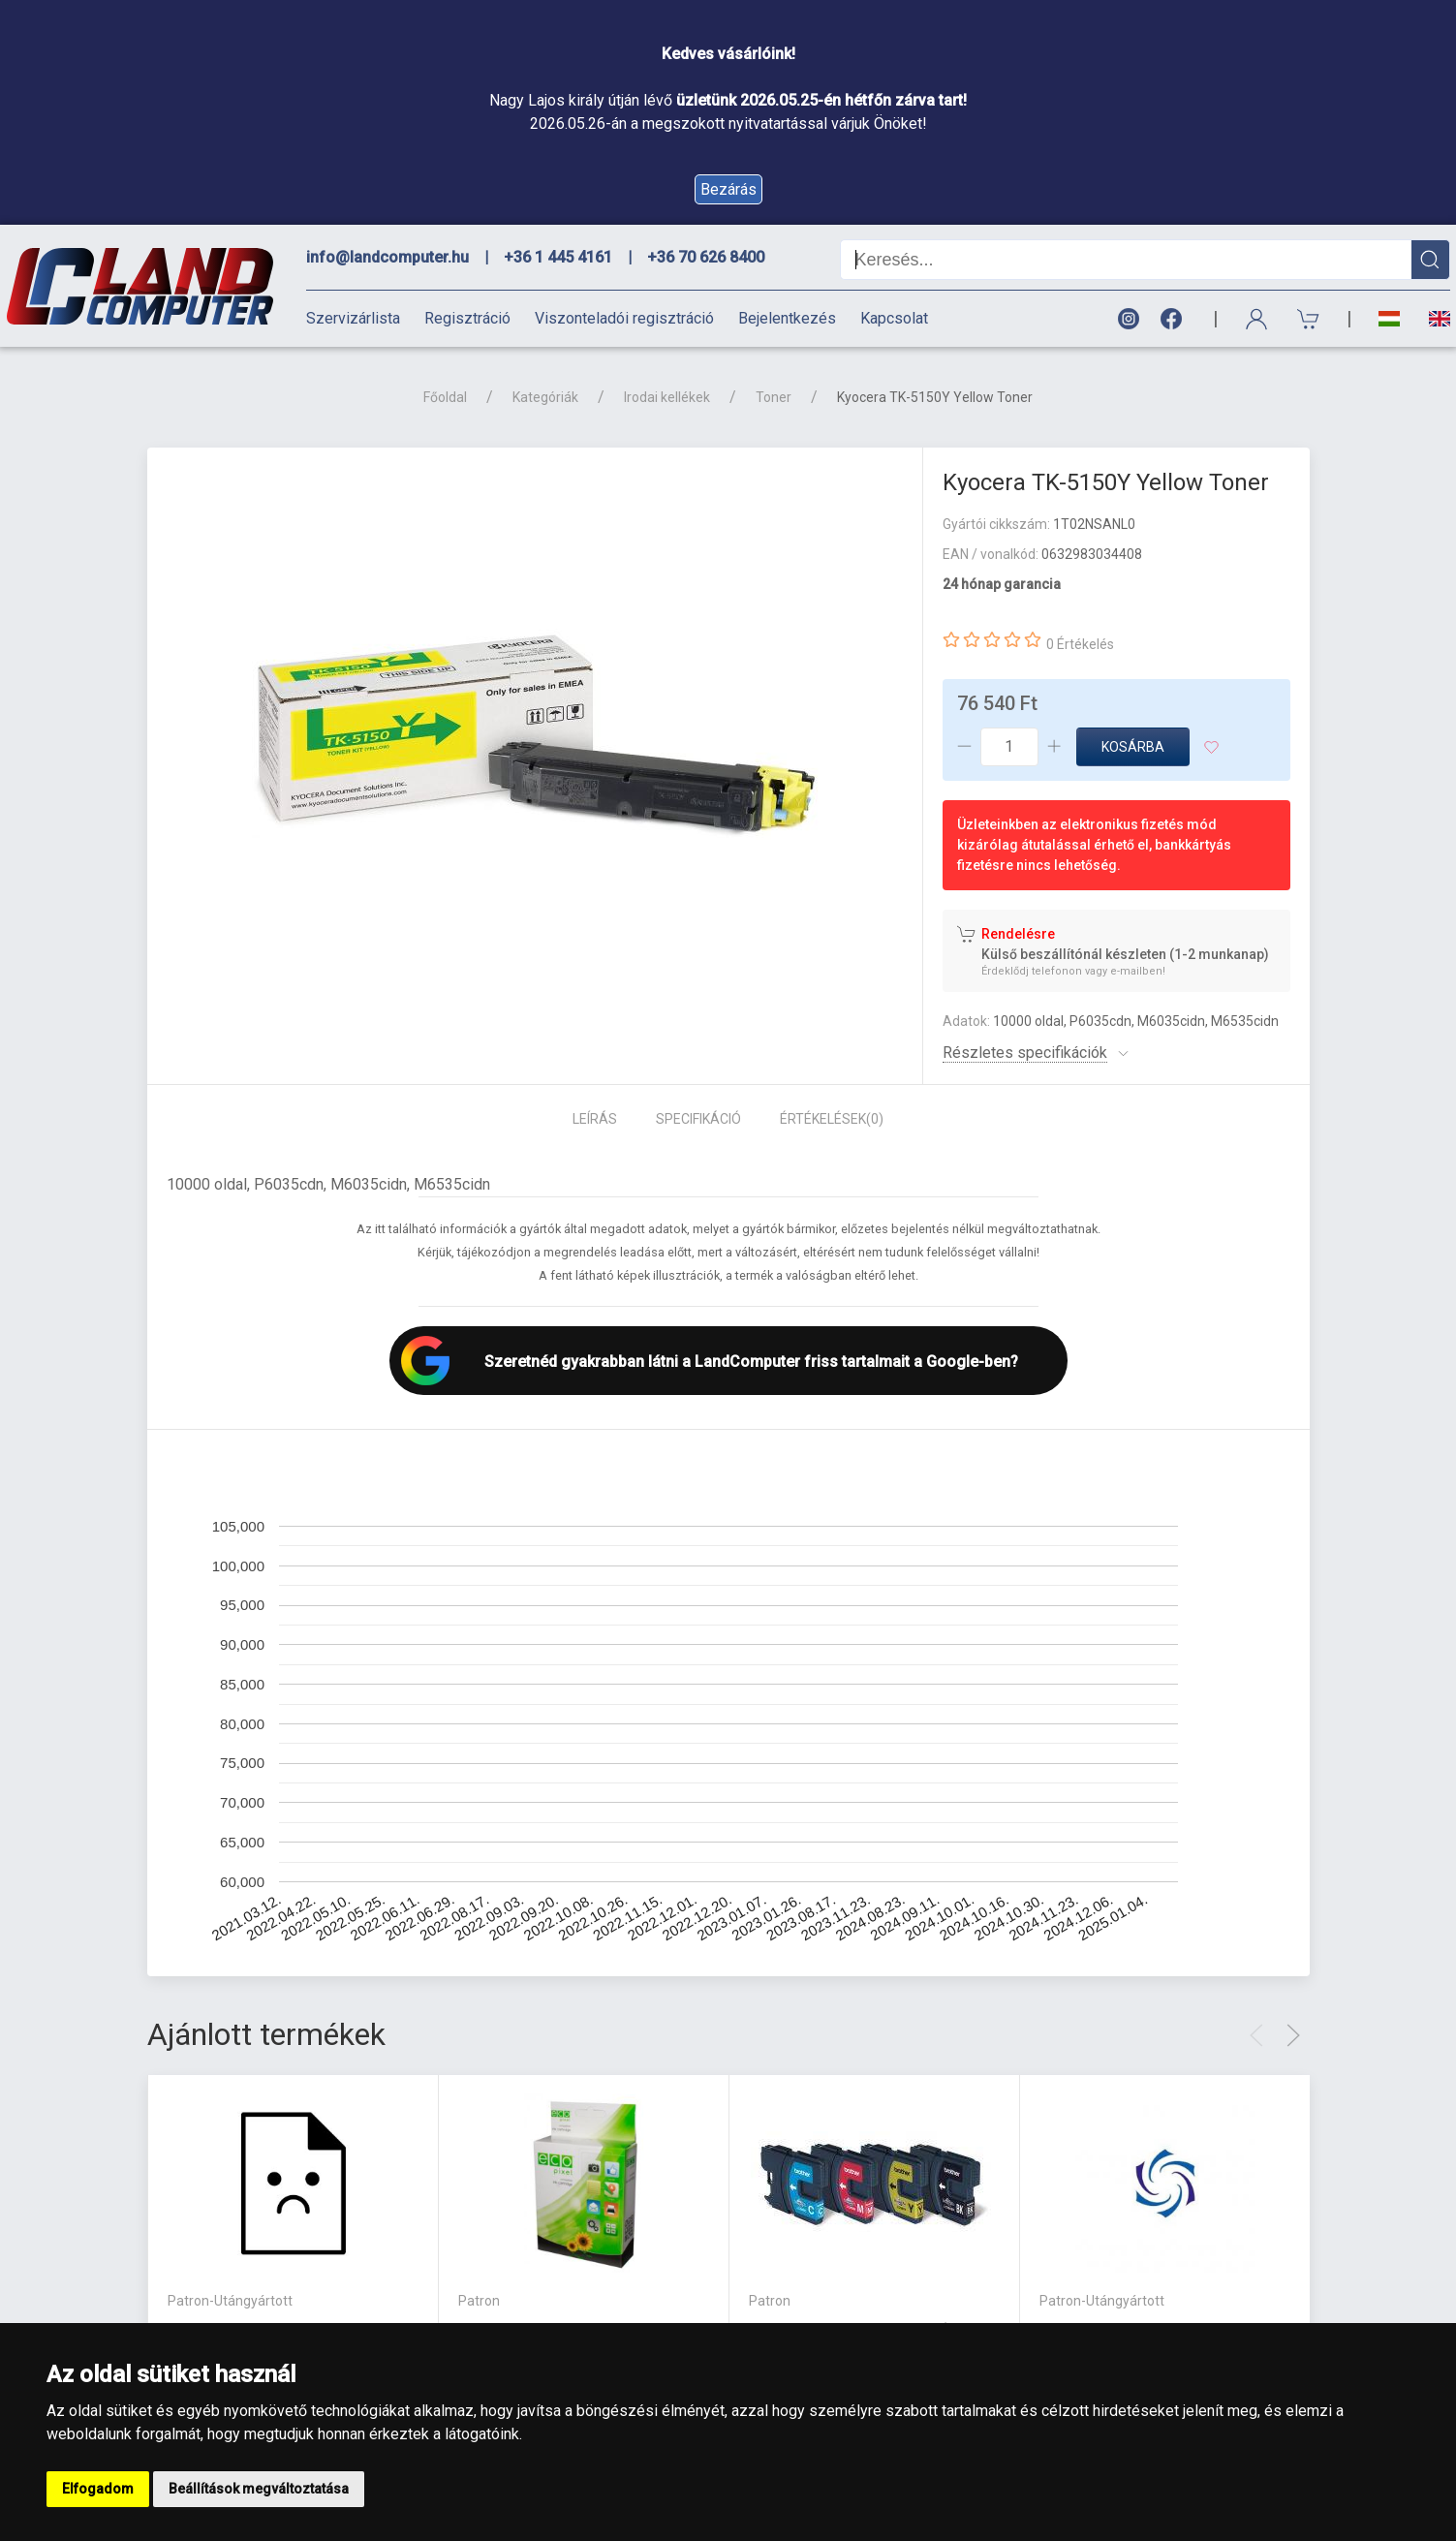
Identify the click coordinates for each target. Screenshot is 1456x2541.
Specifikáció (698, 1119)
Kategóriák (545, 397)
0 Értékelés (1080, 644)
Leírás (595, 1119)
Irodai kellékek (667, 397)
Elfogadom (98, 2488)
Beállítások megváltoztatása (259, 2488)
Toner (773, 397)
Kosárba (1132, 747)
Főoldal (445, 397)
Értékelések (831, 1119)
